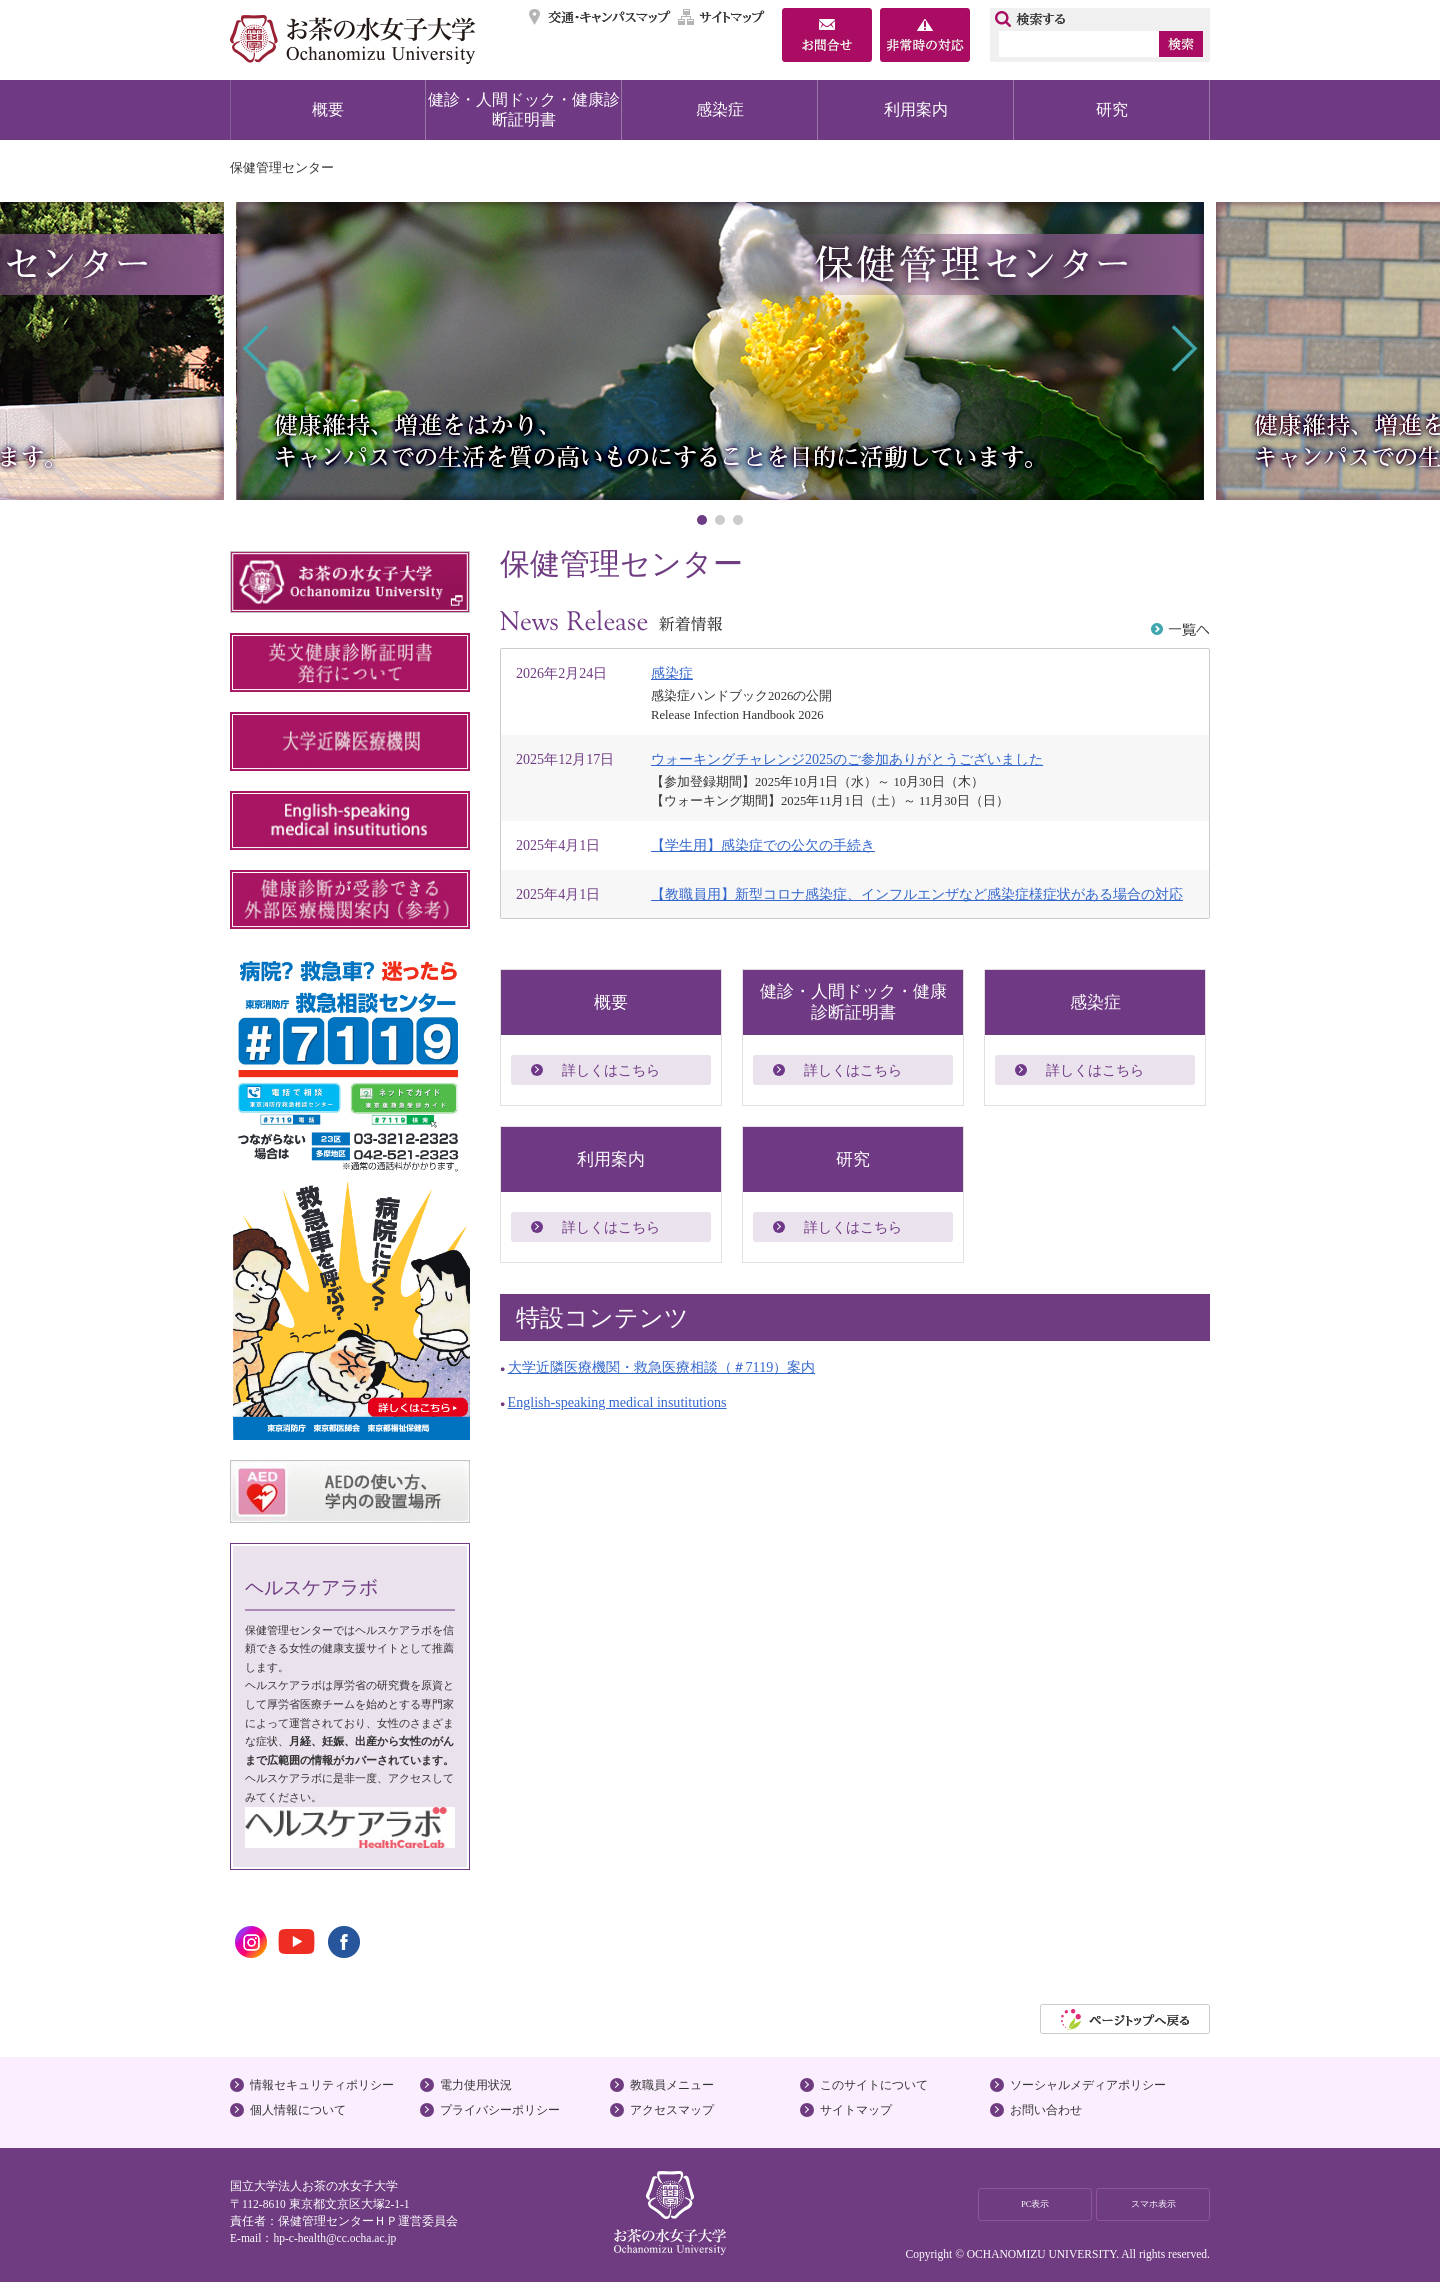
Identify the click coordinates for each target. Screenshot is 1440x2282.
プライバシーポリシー (500, 2110)
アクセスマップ (672, 2110)
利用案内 (916, 109)
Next (1182, 348)
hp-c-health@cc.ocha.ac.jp (334, 2238)
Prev (257, 348)
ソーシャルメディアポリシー (1088, 2085)
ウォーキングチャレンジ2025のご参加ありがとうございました (847, 759)
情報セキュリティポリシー (322, 2085)
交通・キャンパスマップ (600, 17)
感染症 (720, 109)
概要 (328, 109)
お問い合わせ (1046, 2110)
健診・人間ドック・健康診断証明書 (524, 109)
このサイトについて (874, 2085)
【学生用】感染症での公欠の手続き (763, 845)
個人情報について (298, 2110)
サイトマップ (722, 17)
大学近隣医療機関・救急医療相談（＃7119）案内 (662, 1367)
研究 (1112, 109)
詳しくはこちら (611, 1070)
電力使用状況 (476, 2085)
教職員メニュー (672, 2085)
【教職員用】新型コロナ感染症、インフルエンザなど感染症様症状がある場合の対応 (917, 894)
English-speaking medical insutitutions (617, 1402)
